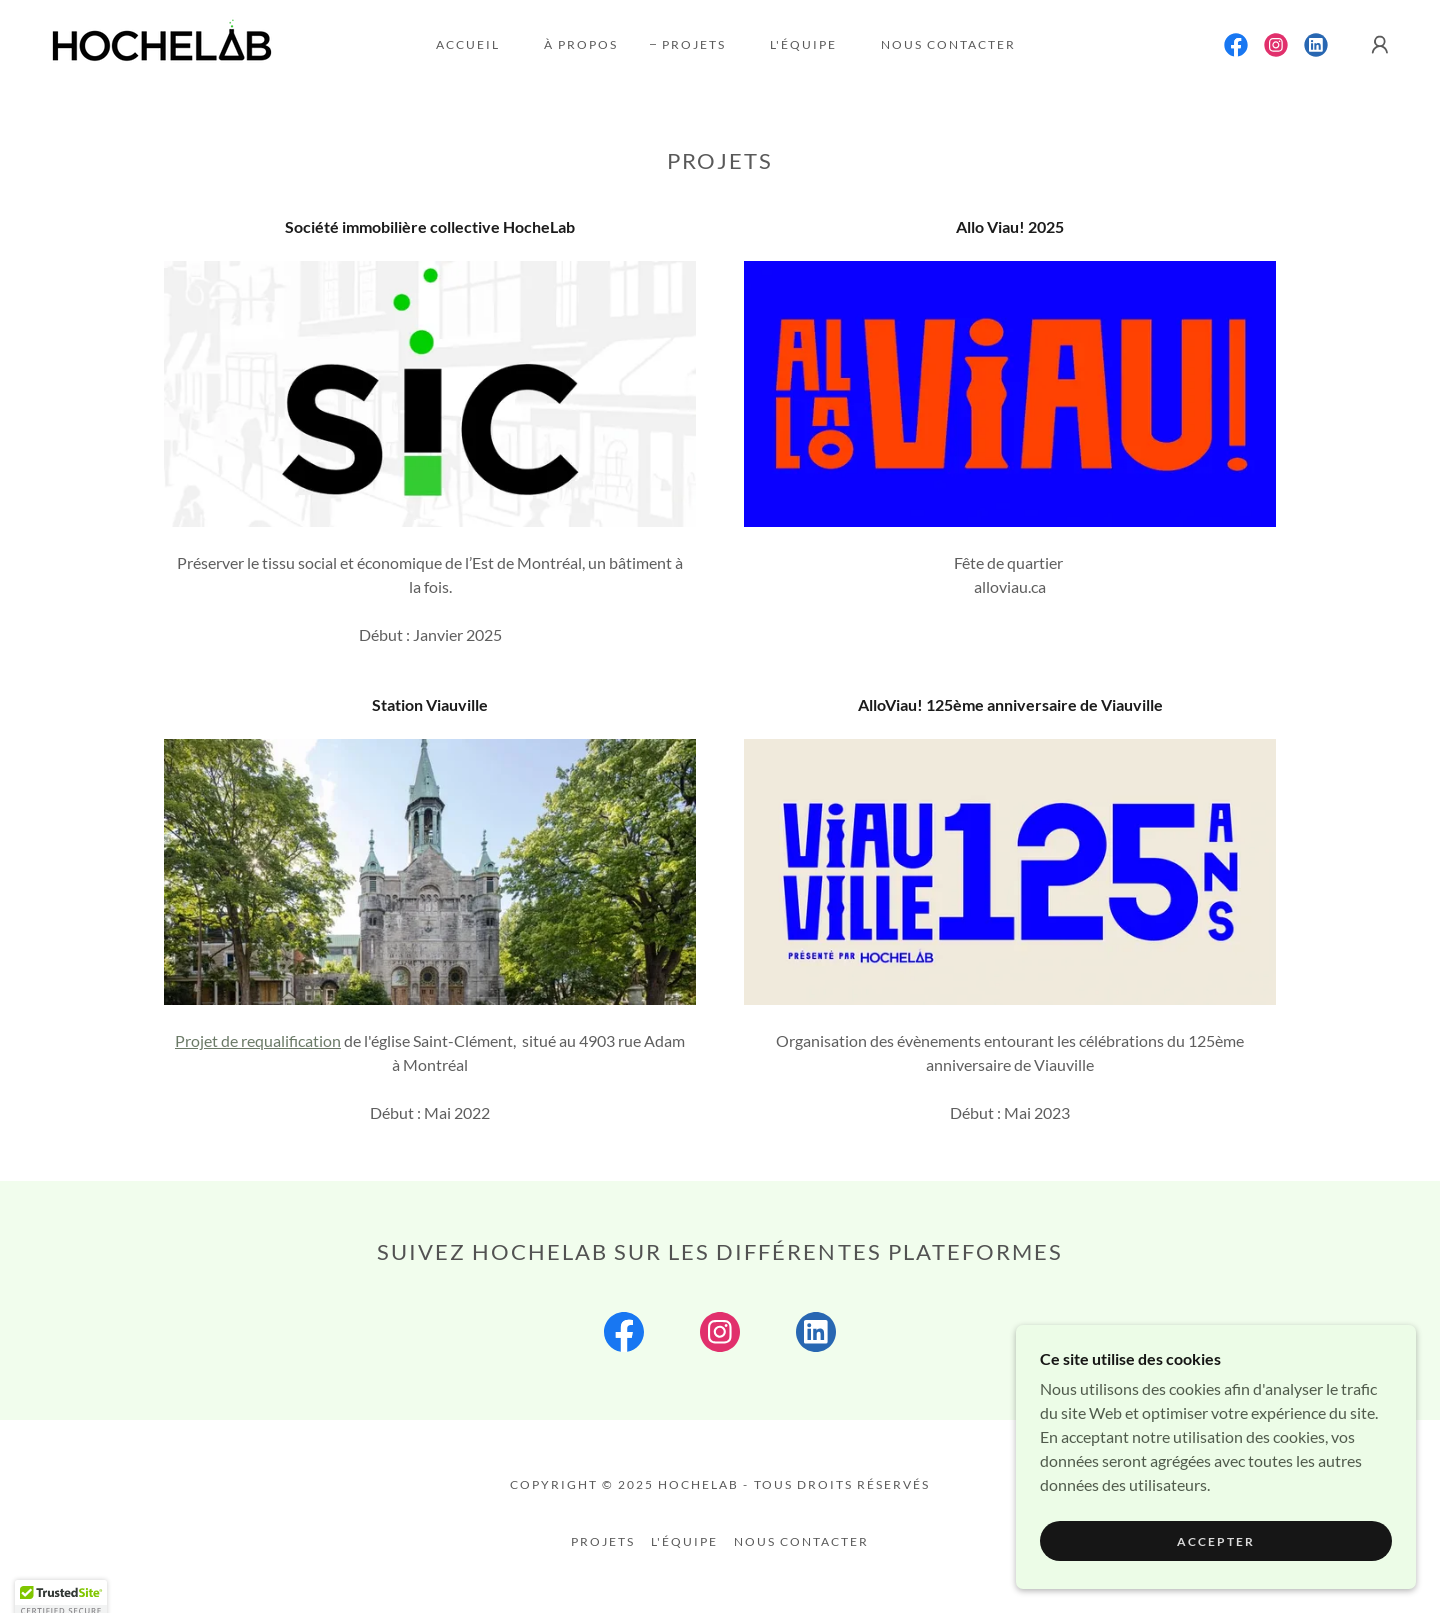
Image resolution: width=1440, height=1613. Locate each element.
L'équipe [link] (803, 44)
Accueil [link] (468, 44)
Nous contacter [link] (948, 44)
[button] (1380, 45)
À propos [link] (581, 44)
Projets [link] (694, 44)
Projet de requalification (258, 1040)
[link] (162, 42)
